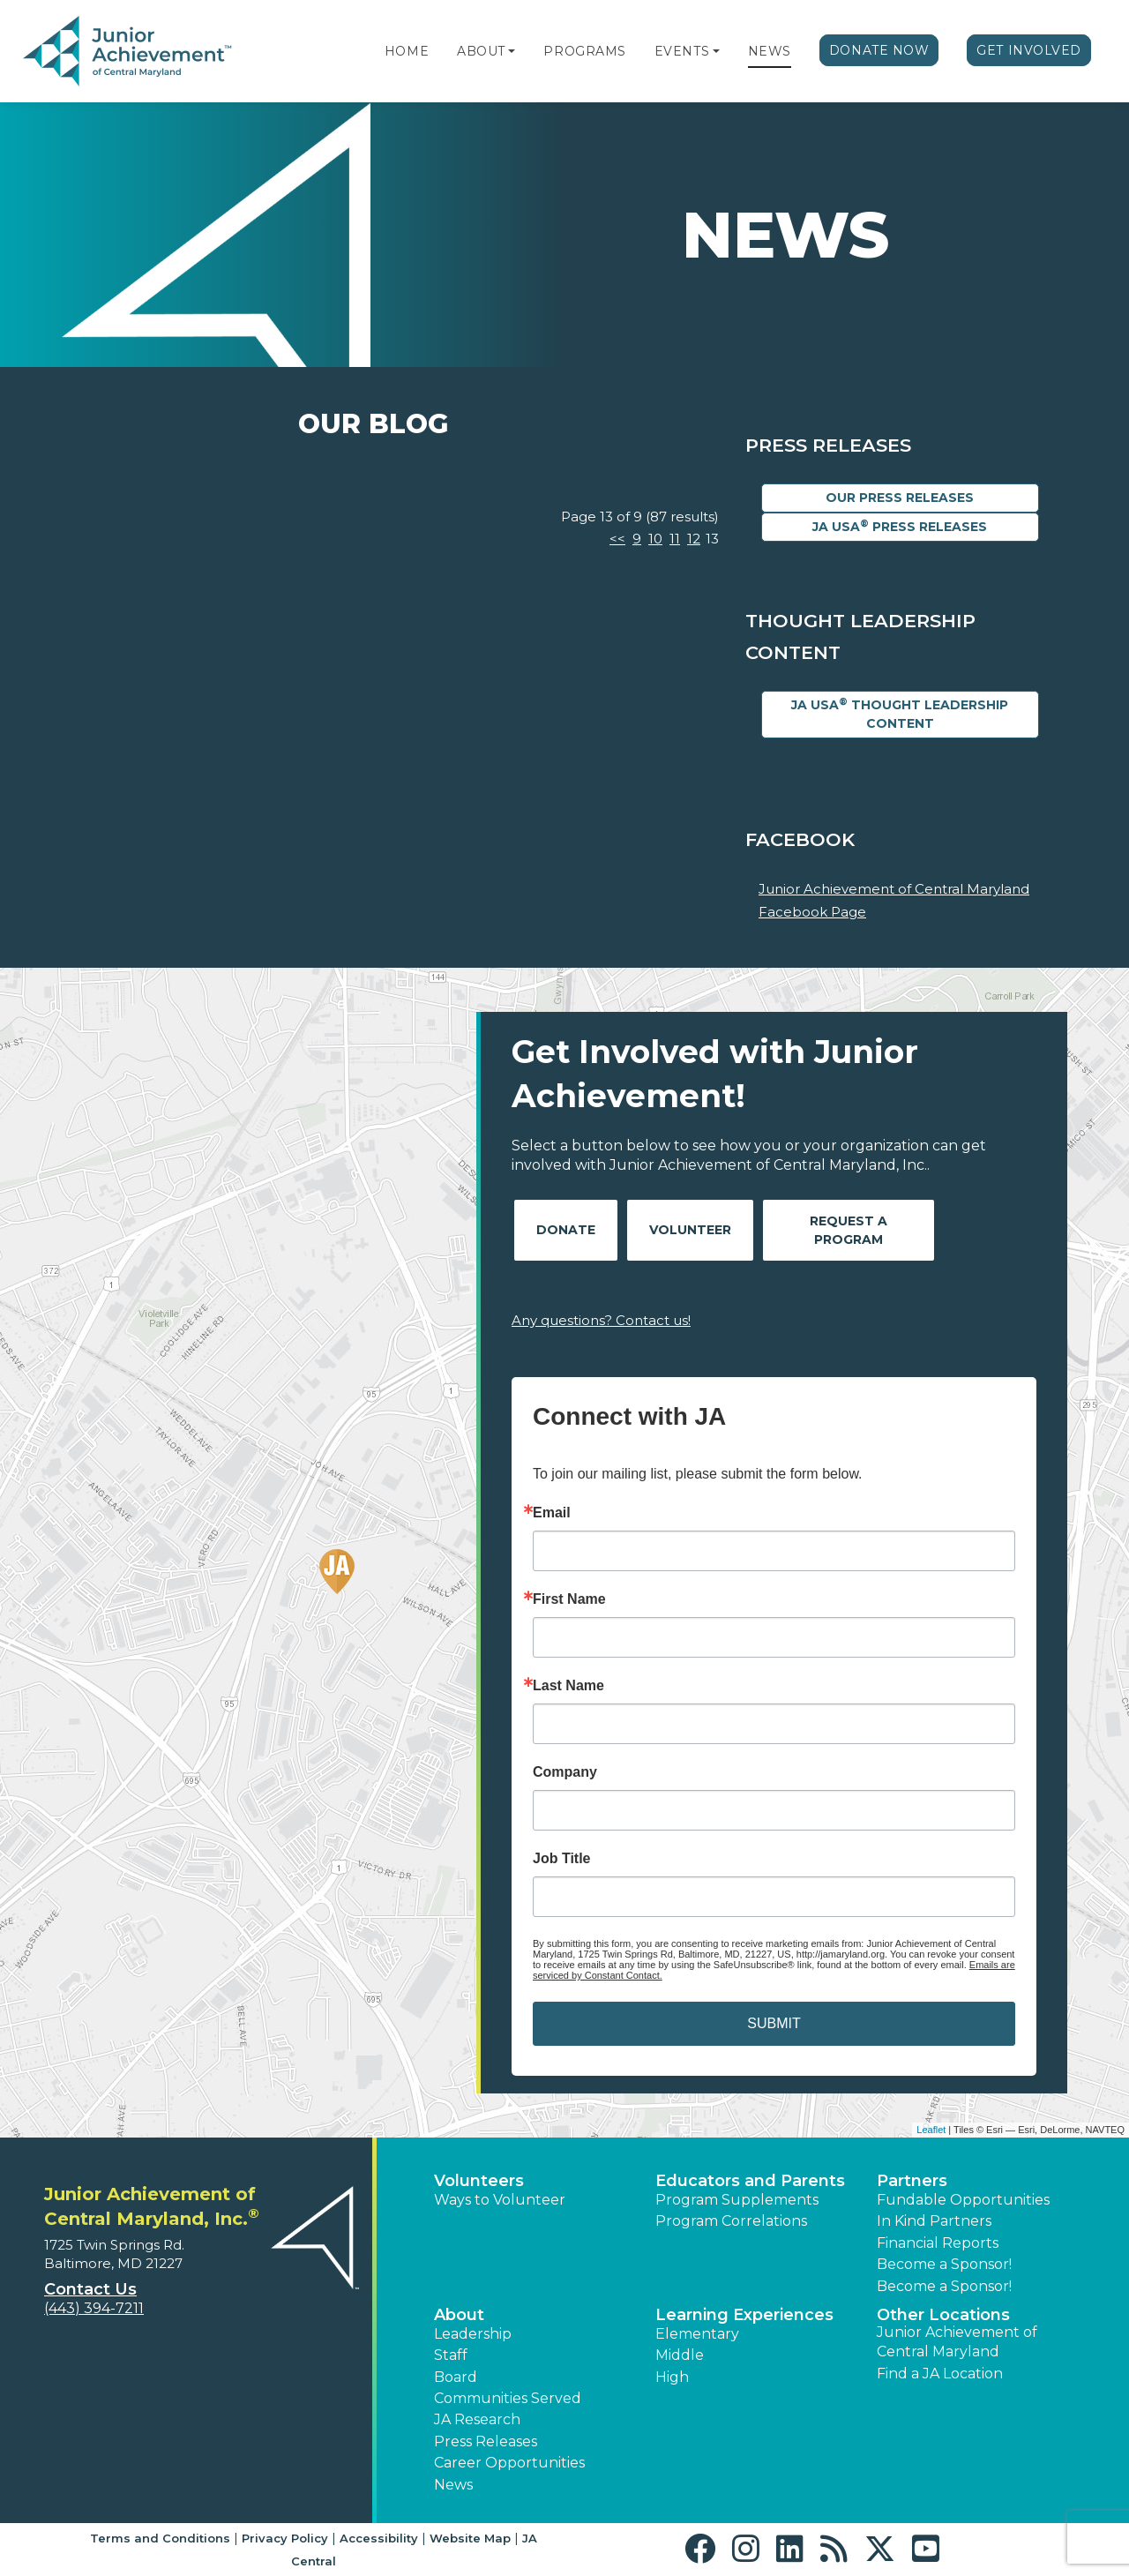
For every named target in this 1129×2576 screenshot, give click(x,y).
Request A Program (848, 1230)
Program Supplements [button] (737, 2199)
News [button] (453, 2484)
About (481, 51)
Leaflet (931, 2129)
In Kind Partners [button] (934, 2221)
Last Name (568, 1686)
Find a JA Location (940, 2373)
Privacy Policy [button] (285, 2538)
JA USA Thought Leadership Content (899, 713)
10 (655, 538)
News (769, 51)
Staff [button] (450, 2355)
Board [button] (455, 2377)
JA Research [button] (477, 2419)
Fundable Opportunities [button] (963, 2199)
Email (552, 1513)
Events (681, 51)
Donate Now (879, 50)
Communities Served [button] (507, 2398)
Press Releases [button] (485, 2441)
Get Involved (1028, 50)
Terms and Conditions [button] (160, 2538)
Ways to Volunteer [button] (499, 2199)
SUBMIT (773, 2023)
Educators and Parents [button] (750, 2181)
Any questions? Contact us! (601, 1320)
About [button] (459, 2315)
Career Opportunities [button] (509, 2462)
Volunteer (690, 1230)
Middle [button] (679, 2355)
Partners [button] (912, 2181)
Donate (565, 1230)
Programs (584, 51)
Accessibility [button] (379, 2538)
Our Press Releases (900, 497)
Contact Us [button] (90, 2289)
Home (407, 51)
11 (674, 538)
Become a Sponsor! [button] (944, 2264)
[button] (511, 51)
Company (565, 1772)
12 (693, 538)
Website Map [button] (470, 2538)
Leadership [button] (473, 2333)
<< (617, 538)
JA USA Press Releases (899, 526)
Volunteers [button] (479, 2181)
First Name (569, 1599)
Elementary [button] (697, 2333)
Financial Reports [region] (937, 2243)
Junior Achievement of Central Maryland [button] (957, 2342)
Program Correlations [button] (731, 2221)
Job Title (562, 1859)
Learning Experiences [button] (744, 2315)
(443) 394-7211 (94, 2308)
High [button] (672, 2377)
